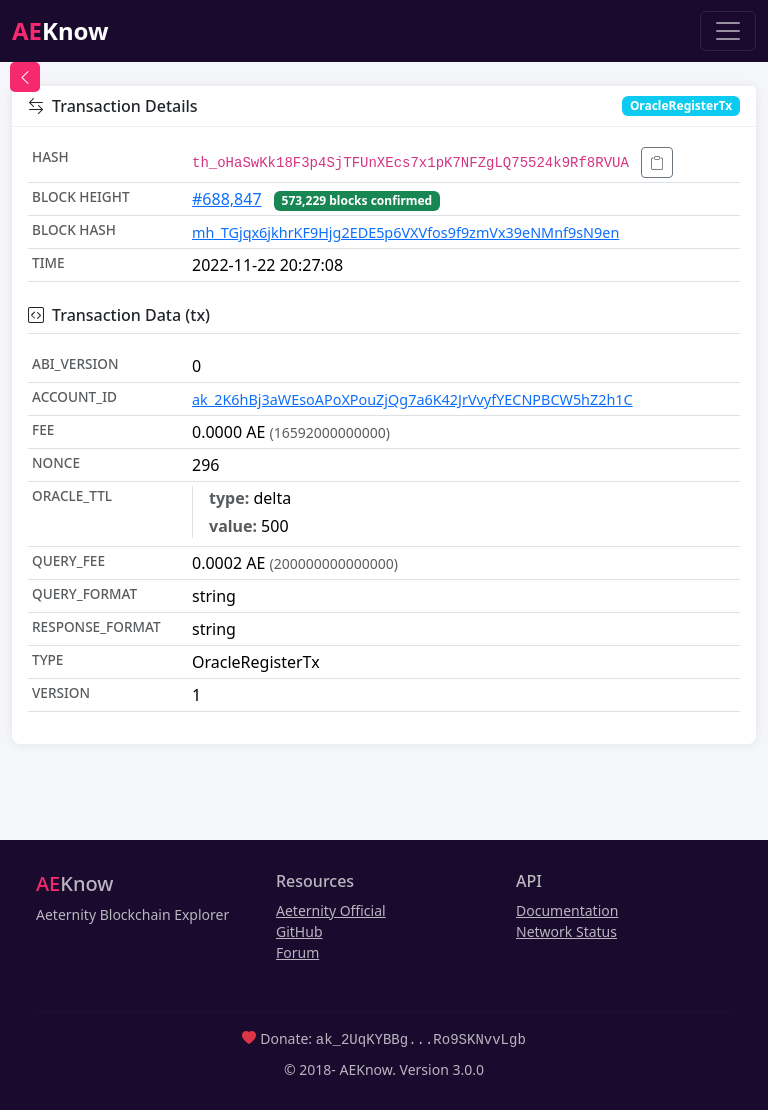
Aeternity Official (331, 910)
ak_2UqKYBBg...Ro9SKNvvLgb (421, 1038)
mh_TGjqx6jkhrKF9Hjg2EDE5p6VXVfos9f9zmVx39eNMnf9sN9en (405, 232)
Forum (297, 952)
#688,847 (227, 199)
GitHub (299, 931)
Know (60, 30)
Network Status (566, 931)
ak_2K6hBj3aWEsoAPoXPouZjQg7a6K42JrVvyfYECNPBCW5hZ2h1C (412, 399)
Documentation (567, 910)
